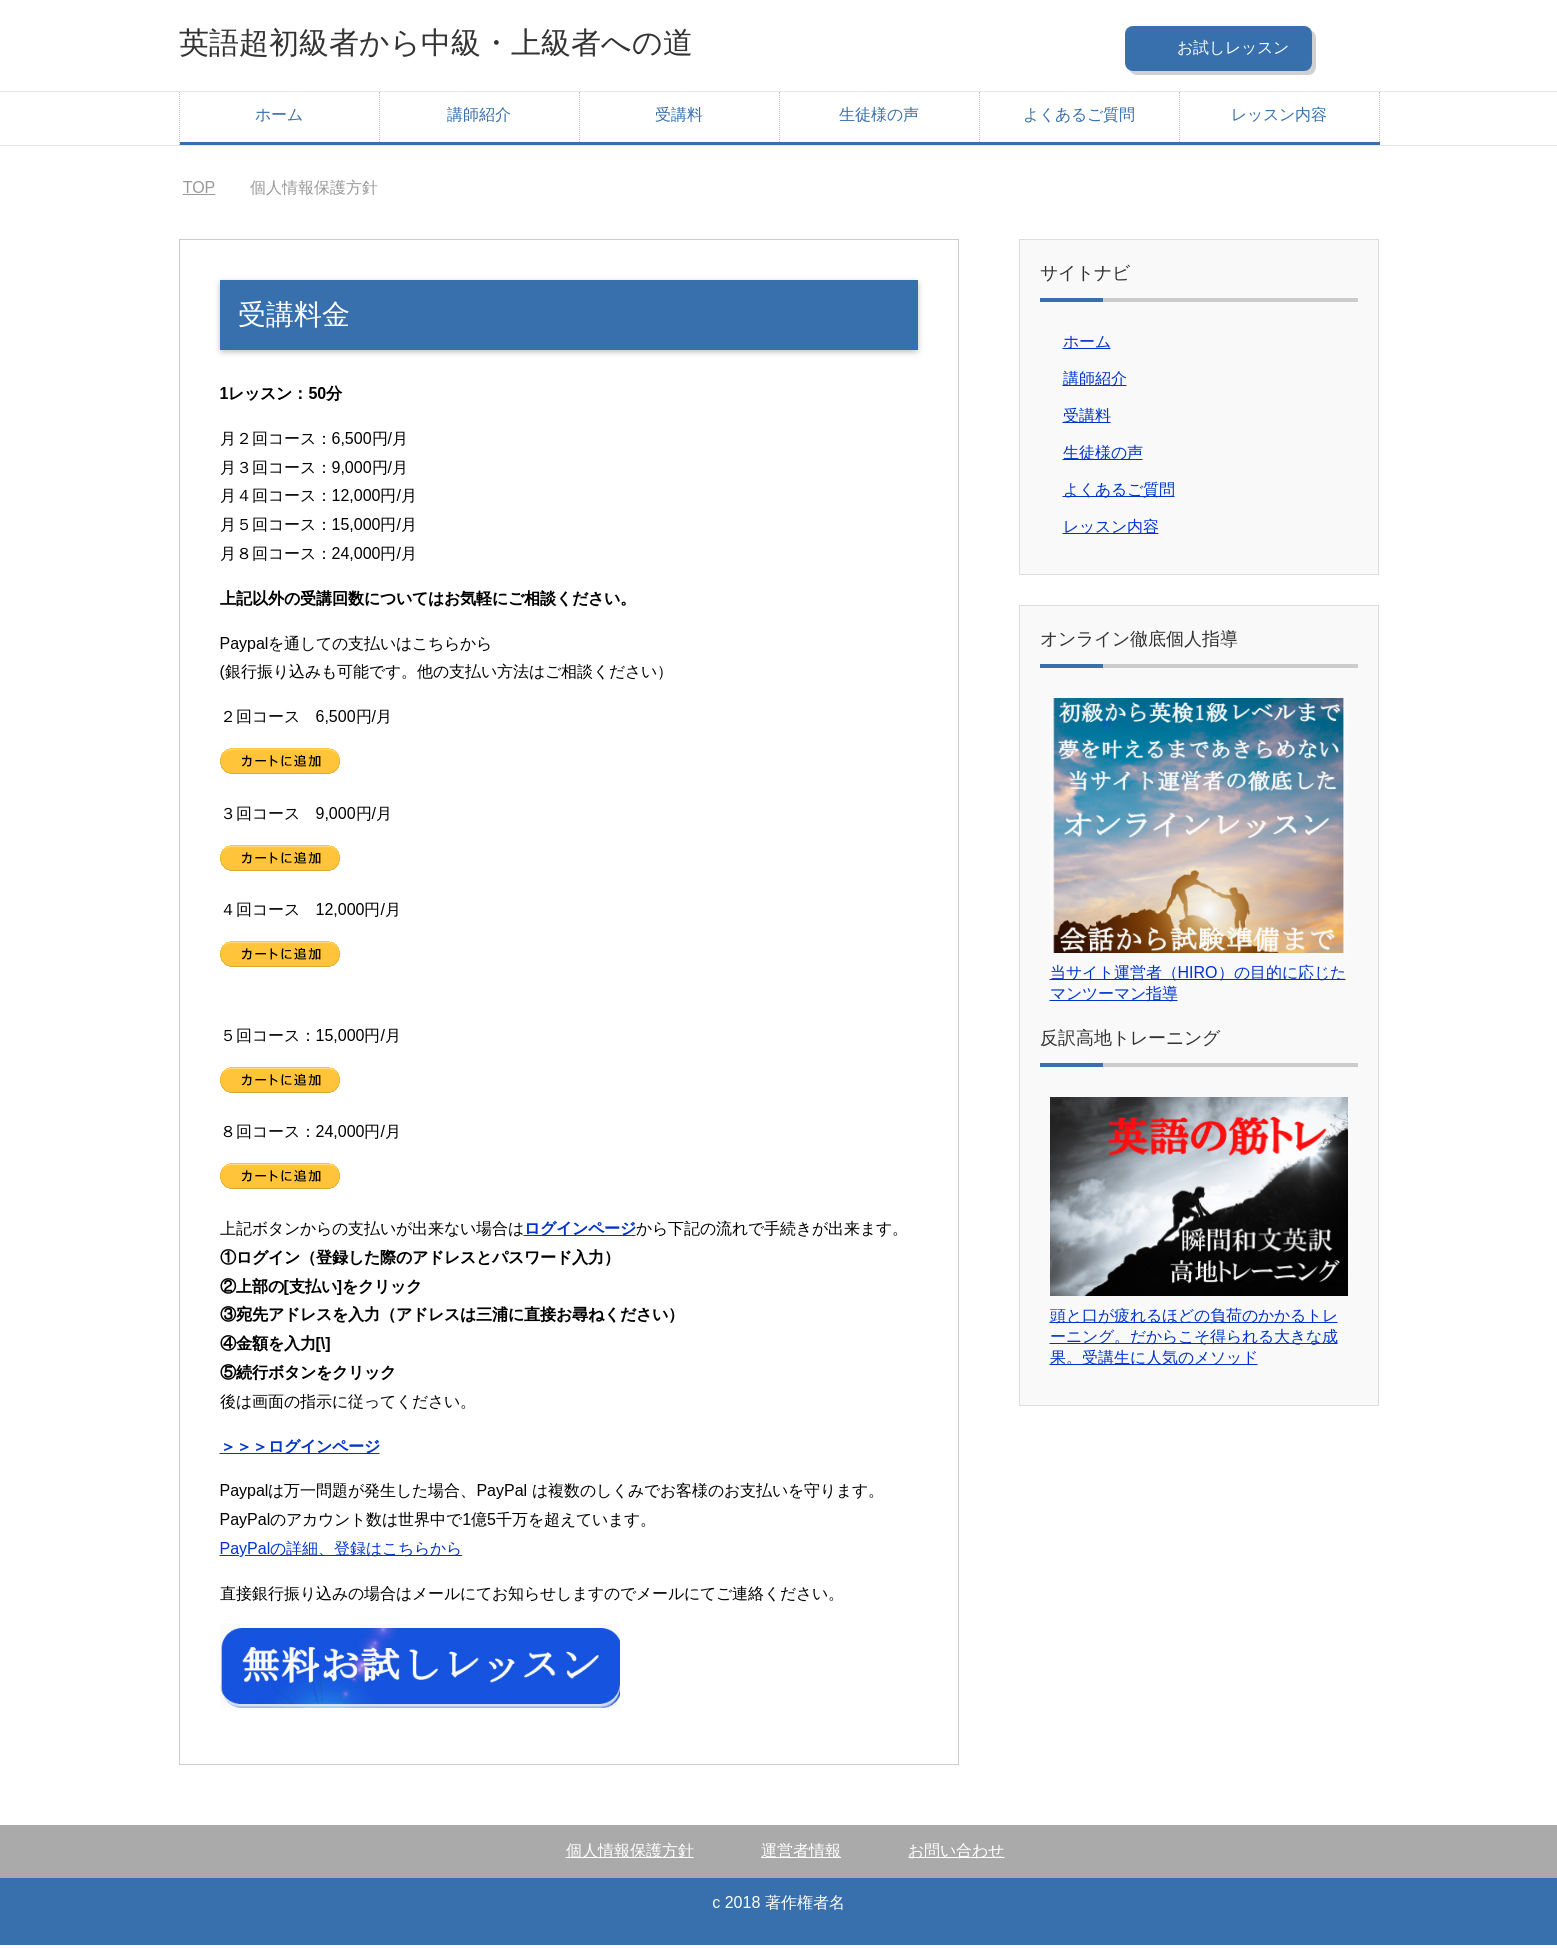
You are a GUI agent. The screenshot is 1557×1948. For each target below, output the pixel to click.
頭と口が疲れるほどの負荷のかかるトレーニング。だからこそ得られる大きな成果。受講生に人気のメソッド (1194, 1339)
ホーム (279, 117)
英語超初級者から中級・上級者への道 (487, 43)
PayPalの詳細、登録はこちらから (341, 1551)
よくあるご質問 (1079, 117)
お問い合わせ (956, 1853)
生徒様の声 (879, 117)
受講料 (679, 117)
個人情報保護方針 (630, 1853)
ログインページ (580, 1231)
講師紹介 (479, 117)
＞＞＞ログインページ (300, 1449)
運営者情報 (801, 1853)
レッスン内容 (1279, 117)
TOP (199, 190)
